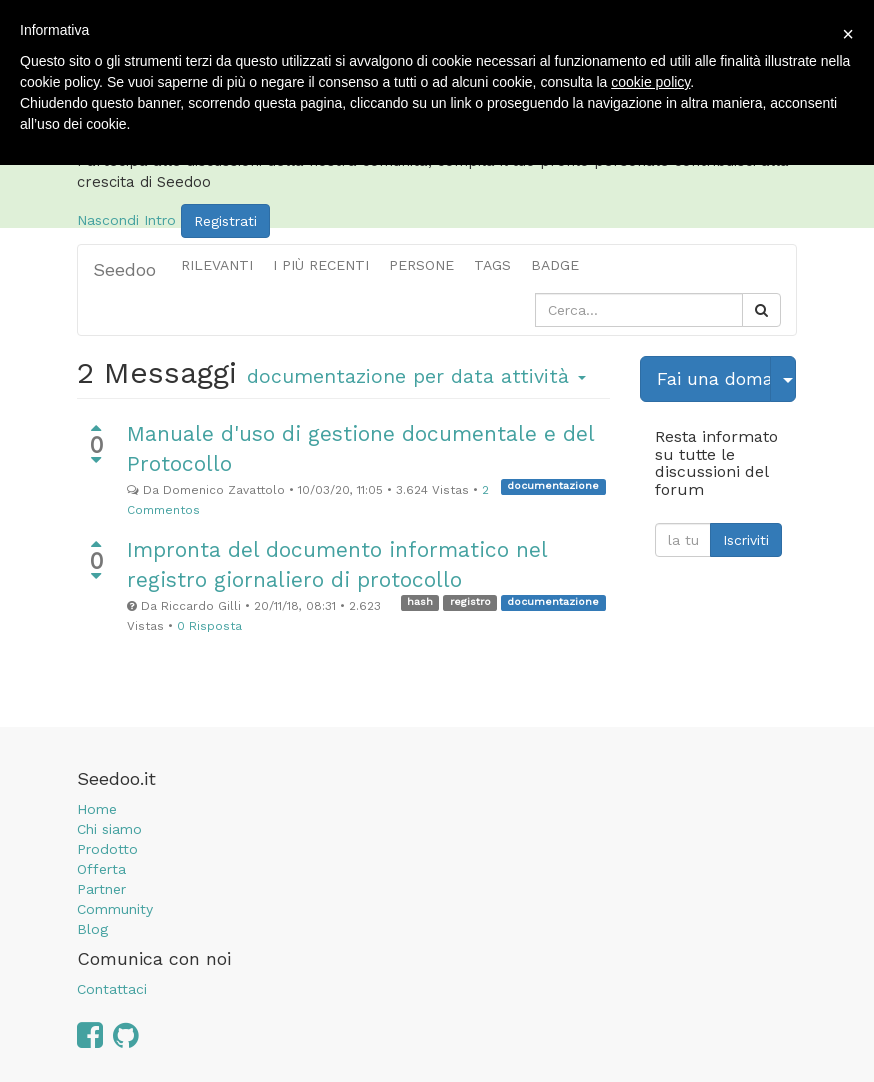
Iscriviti (746, 540)
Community (115, 909)
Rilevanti (217, 265)
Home (97, 809)
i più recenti (321, 265)
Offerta (101, 869)
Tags (492, 265)
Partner (101, 889)
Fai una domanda (714, 378)
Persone (421, 265)
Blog (92, 929)
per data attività (416, 376)
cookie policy (650, 82)
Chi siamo (109, 829)
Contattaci (112, 989)
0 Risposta (209, 626)
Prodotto (107, 849)
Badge (555, 265)
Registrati (225, 221)
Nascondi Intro (126, 219)
